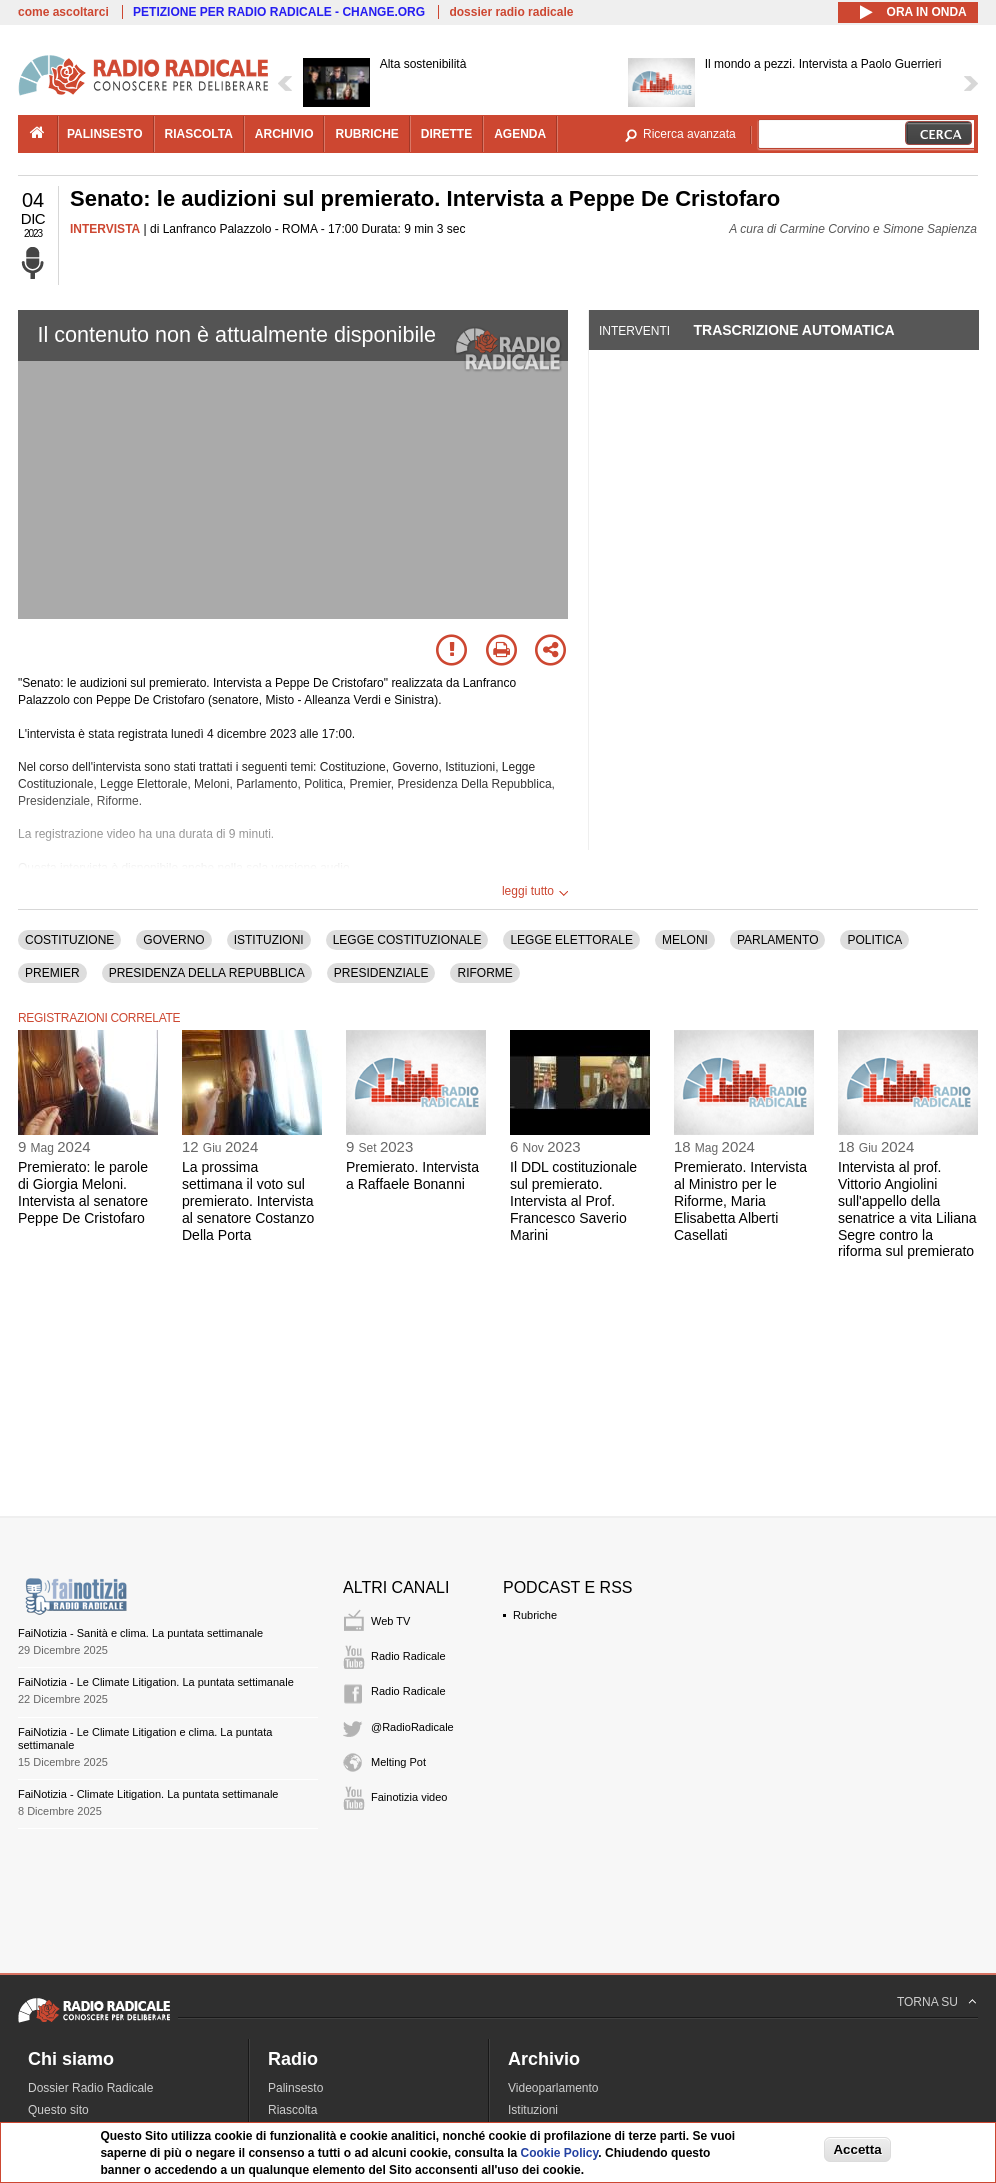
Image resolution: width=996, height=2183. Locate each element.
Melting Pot (398, 1762)
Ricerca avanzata (689, 134)
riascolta (199, 134)
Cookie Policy (560, 2153)
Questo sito (58, 2110)
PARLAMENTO (778, 940)
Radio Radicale (408, 1656)
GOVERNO (173, 940)
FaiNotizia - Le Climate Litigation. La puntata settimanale (156, 1682)
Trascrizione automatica (793, 330)
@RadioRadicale (412, 1727)
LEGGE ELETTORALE (571, 940)
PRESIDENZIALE (381, 973)
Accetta (857, 2149)
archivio (284, 134)
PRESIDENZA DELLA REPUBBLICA (207, 973)
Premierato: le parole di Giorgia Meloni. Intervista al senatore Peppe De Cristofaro (83, 1192)
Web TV (390, 1621)
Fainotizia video (409, 1797)
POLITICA (874, 940)
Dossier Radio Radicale (90, 2088)
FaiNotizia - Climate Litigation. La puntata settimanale (148, 1794)
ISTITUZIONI (269, 940)
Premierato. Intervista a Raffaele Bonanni (412, 1175)
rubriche (366, 134)
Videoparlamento (553, 2088)
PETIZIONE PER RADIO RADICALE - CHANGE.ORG (279, 12)
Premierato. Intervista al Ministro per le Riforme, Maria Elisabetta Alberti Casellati (740, 1200)
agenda (520, 134)
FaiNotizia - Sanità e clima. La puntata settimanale (140, 1633)
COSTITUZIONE (69, 940)
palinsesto (105, 134)
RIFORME (484, 973)
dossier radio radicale (511, 12)
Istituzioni (533, 2110)
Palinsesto (295, 2088)
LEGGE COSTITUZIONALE (407, 940)
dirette (446, 134)
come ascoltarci (63, 12)
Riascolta (292, 2110)
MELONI (685, 940)
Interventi (634, 331)
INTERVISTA (105, 229)
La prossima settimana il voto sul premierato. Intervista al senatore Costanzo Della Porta (248, 1200)
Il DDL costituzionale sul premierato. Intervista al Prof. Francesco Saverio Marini (573, 1200)
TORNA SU (927, 2002)
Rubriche (535, 1615)
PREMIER (52, 973)
